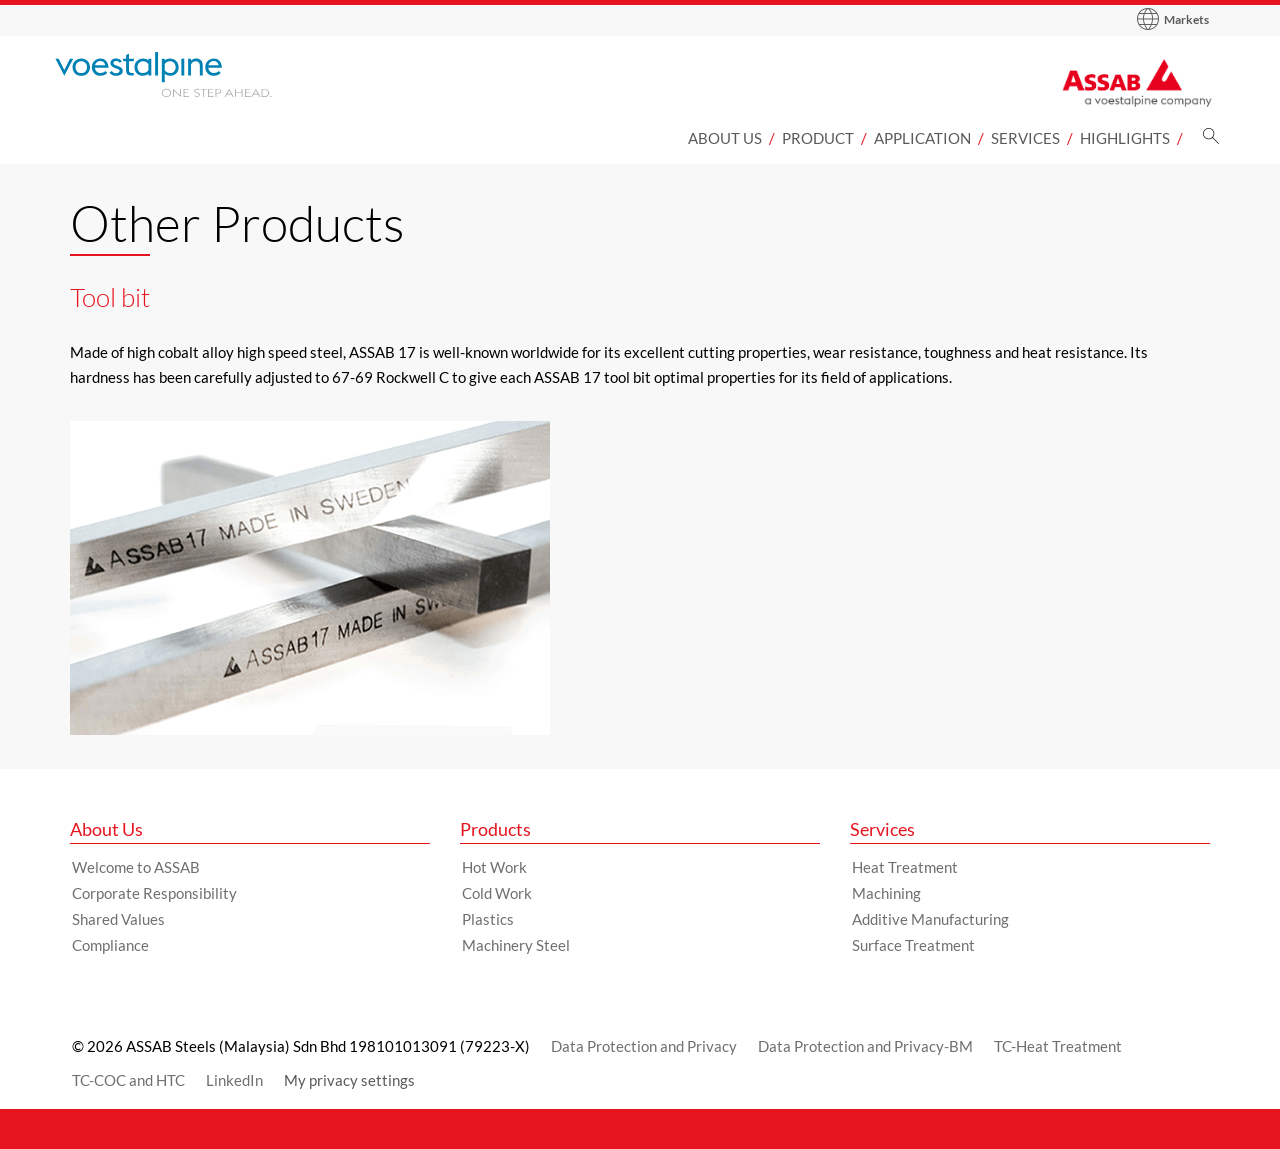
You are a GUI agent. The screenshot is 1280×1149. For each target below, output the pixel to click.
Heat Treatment (905, 867)
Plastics (488, 919)
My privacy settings (349, 1080)
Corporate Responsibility (154, 893)
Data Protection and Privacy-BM (865, 1046)
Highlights (1125, 138)
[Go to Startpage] (190, 74)
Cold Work (497, 893)
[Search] (1211, 141)
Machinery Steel (516, 945)
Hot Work (494, 867)
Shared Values (118, 919)
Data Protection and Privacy (644, 1046)
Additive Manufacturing (930, 919)
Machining (886, 893)
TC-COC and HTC (128, 1080)
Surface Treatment (913, 945)
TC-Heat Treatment (1058, 1046)
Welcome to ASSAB (136, 867)
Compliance (110, 945)
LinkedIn (234, 1080)
